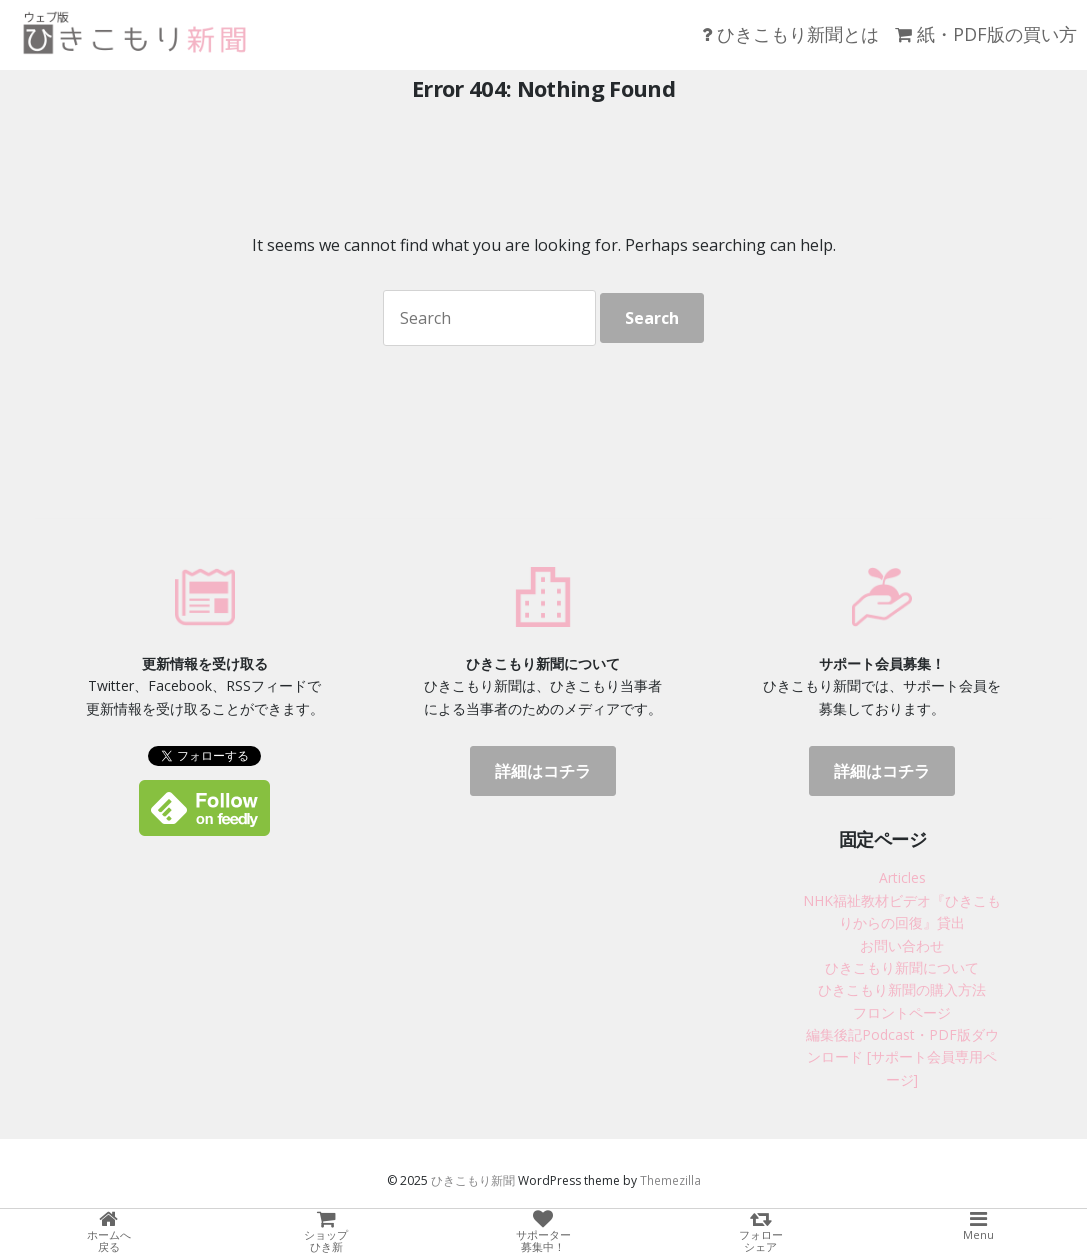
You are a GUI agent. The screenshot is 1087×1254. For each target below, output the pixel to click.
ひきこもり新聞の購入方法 (902, 989)
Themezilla (670, 1180)
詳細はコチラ (543, 771)
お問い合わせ (902, 945)
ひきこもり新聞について (902, 967)
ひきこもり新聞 (473, 1180)
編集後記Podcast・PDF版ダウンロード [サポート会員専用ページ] (902, 1057)
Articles (902, 877)
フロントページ (902, 1012)
